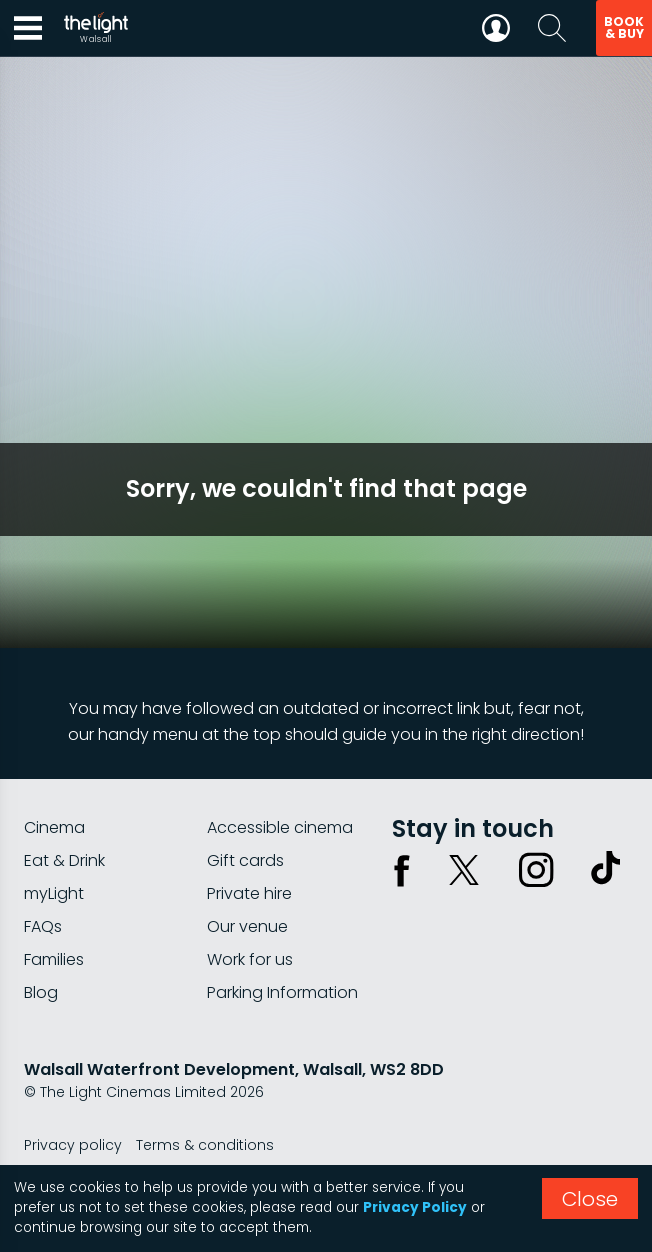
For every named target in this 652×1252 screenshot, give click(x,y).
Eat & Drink (64, 860)
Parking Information (282, 992)
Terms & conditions (205, 1145)
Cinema (54, 827)
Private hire (249, 893)
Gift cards (245, 860)
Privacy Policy (415, 1207)
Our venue (247, 926)
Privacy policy (73, 1145)
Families (54, 959)
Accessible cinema (280, 827)
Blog (41, 992)
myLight (54, 893)
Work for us (250, 959)
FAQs (43, 926)
